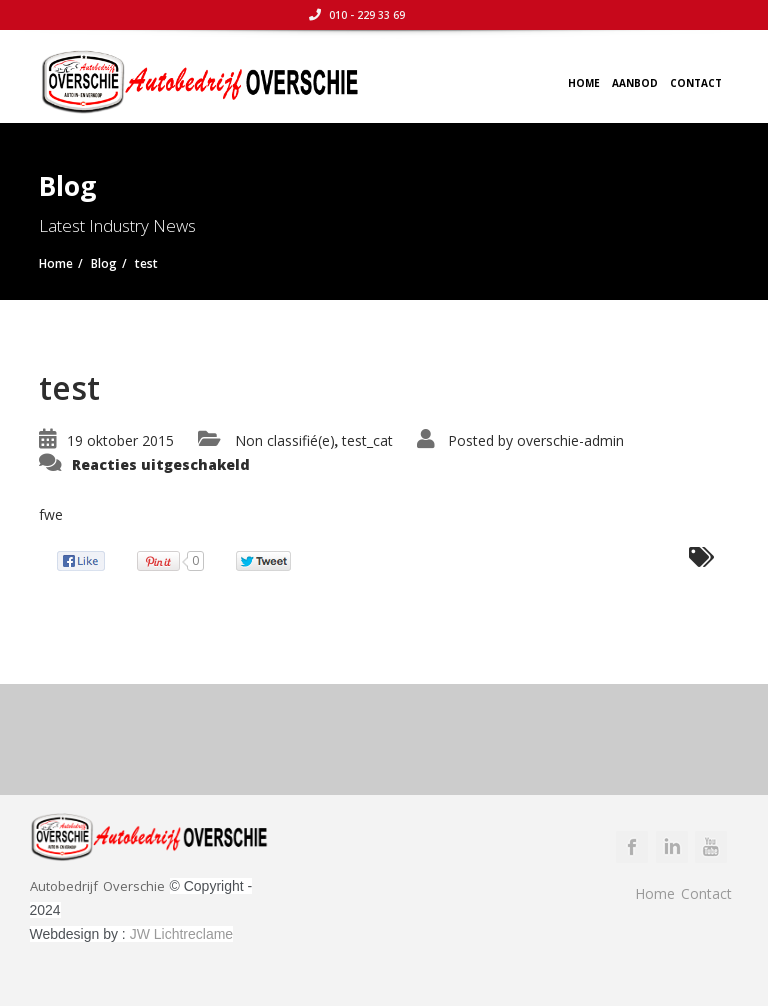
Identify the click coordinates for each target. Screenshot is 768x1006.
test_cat (367, 440)
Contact (696, 83)
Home (584, 83)
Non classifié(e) (285, 440)
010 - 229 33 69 (681, 15)
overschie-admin (570, 440)
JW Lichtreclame (181, 934)
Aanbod (635, 83)
